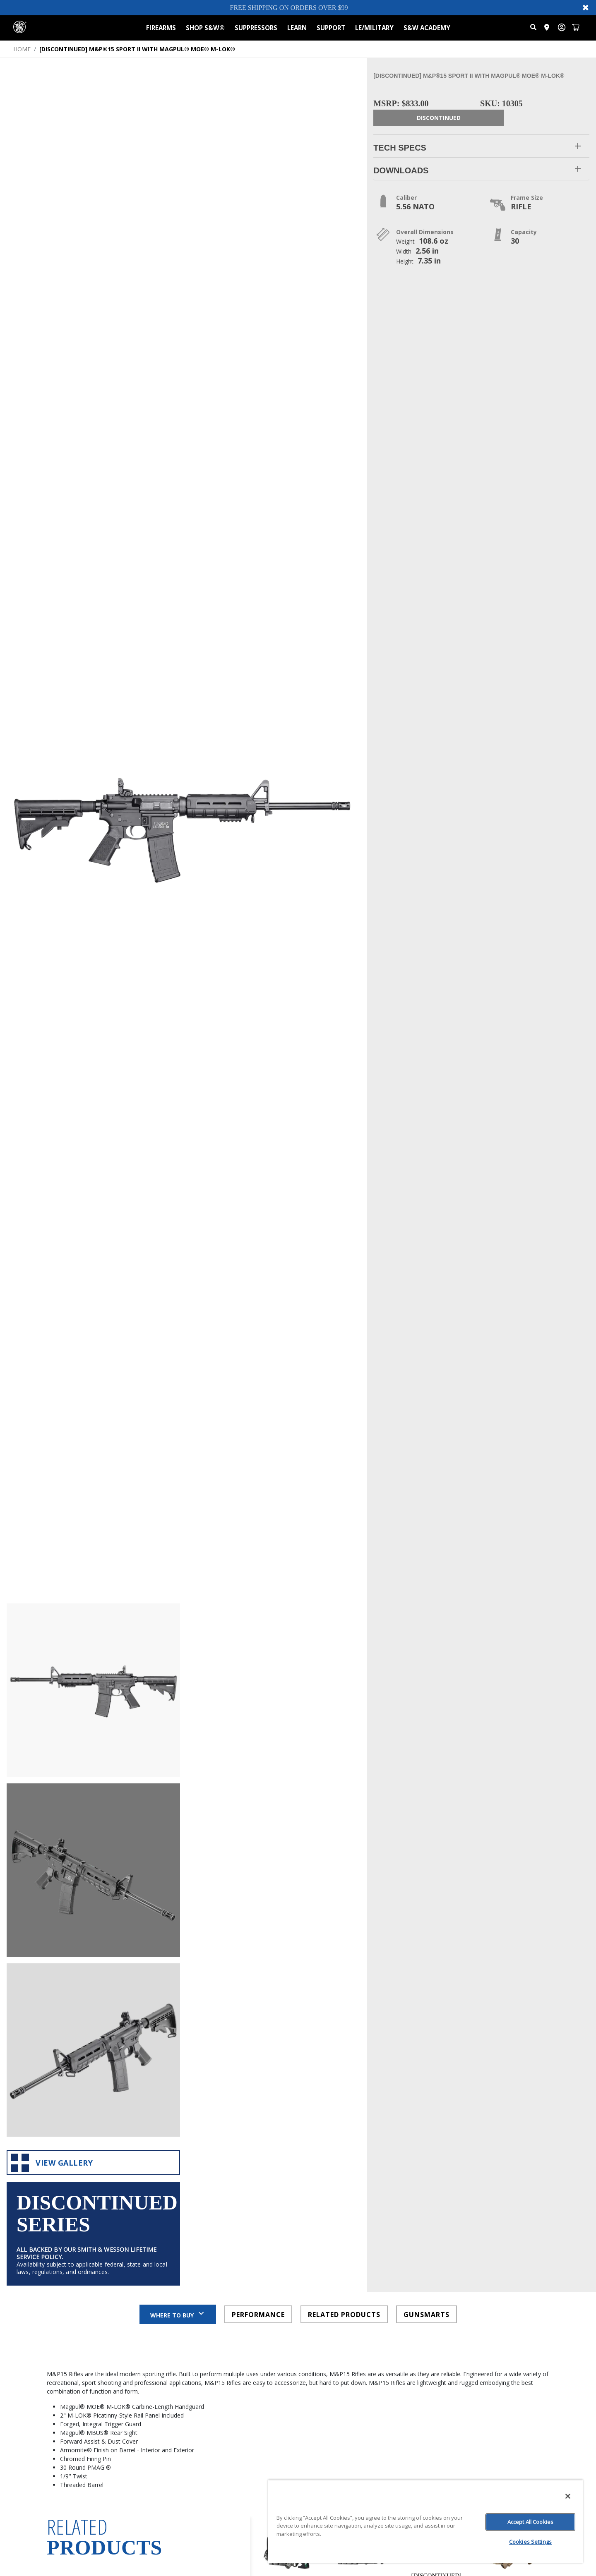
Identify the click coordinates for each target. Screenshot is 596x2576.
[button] (481, 146)
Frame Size (201, 2375)
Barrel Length (205, 2387)
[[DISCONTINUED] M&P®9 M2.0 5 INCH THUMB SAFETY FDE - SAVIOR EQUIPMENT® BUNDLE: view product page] (511, 2249)
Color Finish (202, 2438)
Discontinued (439, 118)
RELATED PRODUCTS (344, 1993)
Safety (195, 2400)
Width (194, 2451)
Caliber (195, 2349)
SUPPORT (331, 28)
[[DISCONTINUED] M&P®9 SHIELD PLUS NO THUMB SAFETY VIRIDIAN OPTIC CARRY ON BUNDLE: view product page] (287, 2249)
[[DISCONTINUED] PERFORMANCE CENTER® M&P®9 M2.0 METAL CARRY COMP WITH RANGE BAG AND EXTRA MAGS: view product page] (436, 2247)
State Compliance (211, 2413)
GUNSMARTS (426, 1993)
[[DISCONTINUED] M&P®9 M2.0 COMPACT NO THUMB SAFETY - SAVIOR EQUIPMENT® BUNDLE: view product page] (362, 2249)
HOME (22, 49)
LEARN (297, 28)
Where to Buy (177, 1993)
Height (195, 2476)
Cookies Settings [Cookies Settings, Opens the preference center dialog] (530, 2541)
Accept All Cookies (530, 2522)
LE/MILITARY (374, 28)
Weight (196, 2426)
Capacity (198, 2362)
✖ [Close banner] (585, 7)
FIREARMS (161, 28)
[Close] (568, 2496)
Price (192, 2324)
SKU (191, 2337)
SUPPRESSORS (256, 28)
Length (196, 2464)
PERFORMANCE (258, 1993)
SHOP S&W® (205, 28)
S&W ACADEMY (427, 28)
